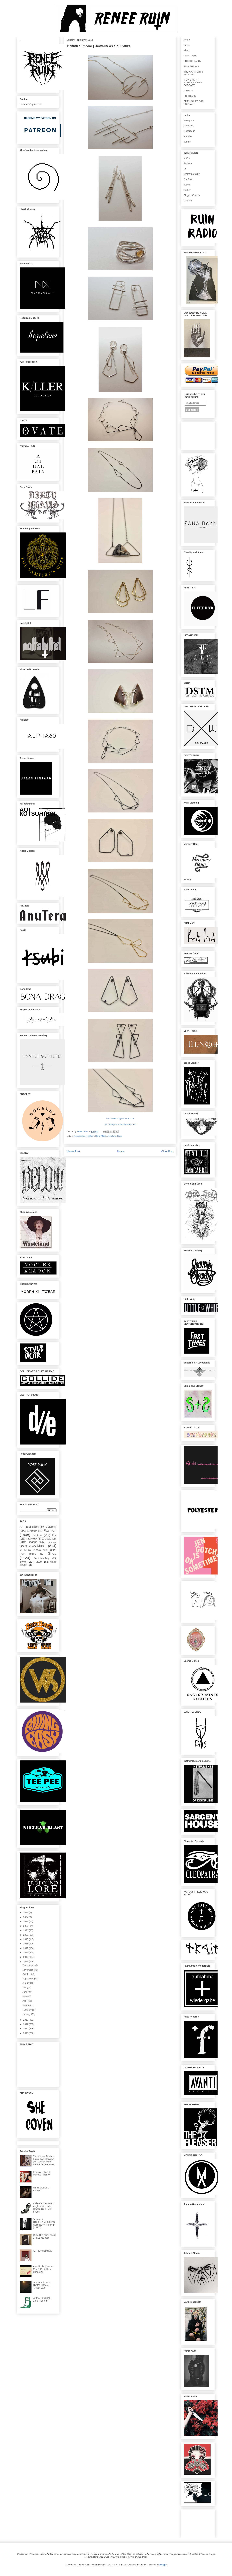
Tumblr (187, 141)
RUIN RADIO (28, 1554)
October (26, 1974)
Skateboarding (41, 1558)
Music (41, 1546)
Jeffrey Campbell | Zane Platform (42, 2299)
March (25, 2005)
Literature (51, 1542)
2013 (26, 2019)
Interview (31, 1538)
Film (54, 1535)
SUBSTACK (190, 96)
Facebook (189, 125)
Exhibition (32, 1531)
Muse (28, 1546)
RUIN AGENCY (191, 66)
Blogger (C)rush (192, 195)
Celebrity (51, 1526)
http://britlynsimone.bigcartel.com (120, 1124)
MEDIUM (188, 90)
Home (120, 1151)
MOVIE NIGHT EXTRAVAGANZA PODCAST (193, 82)
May (24, 1996)
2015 (26, 1957)
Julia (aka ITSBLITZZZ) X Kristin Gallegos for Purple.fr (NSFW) (44, 2223)
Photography (40, 1549)
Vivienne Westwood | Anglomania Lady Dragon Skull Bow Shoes (43, 2207)
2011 (26, 2028)
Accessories (79, 1136)
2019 (26, 1939)
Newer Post (73, 1151)
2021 (26, 1930)
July (24, 1987)
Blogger (163, 2564)
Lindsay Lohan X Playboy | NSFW (41, 2173)
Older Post (167, 1151)
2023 (26, 1921)
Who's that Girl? (192, 174)
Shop (119, 1136)
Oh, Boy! (188, 179)
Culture (187, 190)
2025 (26, 1912)
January (26, 2014)
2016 (26, 1952)
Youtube (188, 136)
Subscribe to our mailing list (195, 395)
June (25, 1992)
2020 (26, 1935)
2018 (26, 1943)
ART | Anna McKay (42, 2250)
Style (23, 1561)
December (27, 1965)
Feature (37, 1535)
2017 (26, 1948)
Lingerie (32, 1542)
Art (21, 1526)
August (26, 1983)
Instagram (189, 120)
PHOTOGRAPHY (192, 61)
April (25, 2001)
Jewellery (111, 1136)
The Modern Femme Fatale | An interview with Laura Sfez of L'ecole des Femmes (43, 2160)
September (28, 1978)
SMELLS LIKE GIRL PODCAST (194, 102)
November (27, 1970)
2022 (26, 1926)
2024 (26, 1917)
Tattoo (38, 1561)
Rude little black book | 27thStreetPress (44, 2236)
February (27, 2009)
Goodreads (189, 131)
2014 (26, 1961)
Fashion (90, 1136)
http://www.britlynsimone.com (120, 1118)
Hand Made (100, 1136)
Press (187, 45)
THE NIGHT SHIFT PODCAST (193, 73)
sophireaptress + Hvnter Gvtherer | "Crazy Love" (41, 2285)
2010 (26, 2033)
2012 (26, 2024)
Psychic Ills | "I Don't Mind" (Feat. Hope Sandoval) (43, 2269)
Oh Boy (23, 1550)
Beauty (35, 1527)
